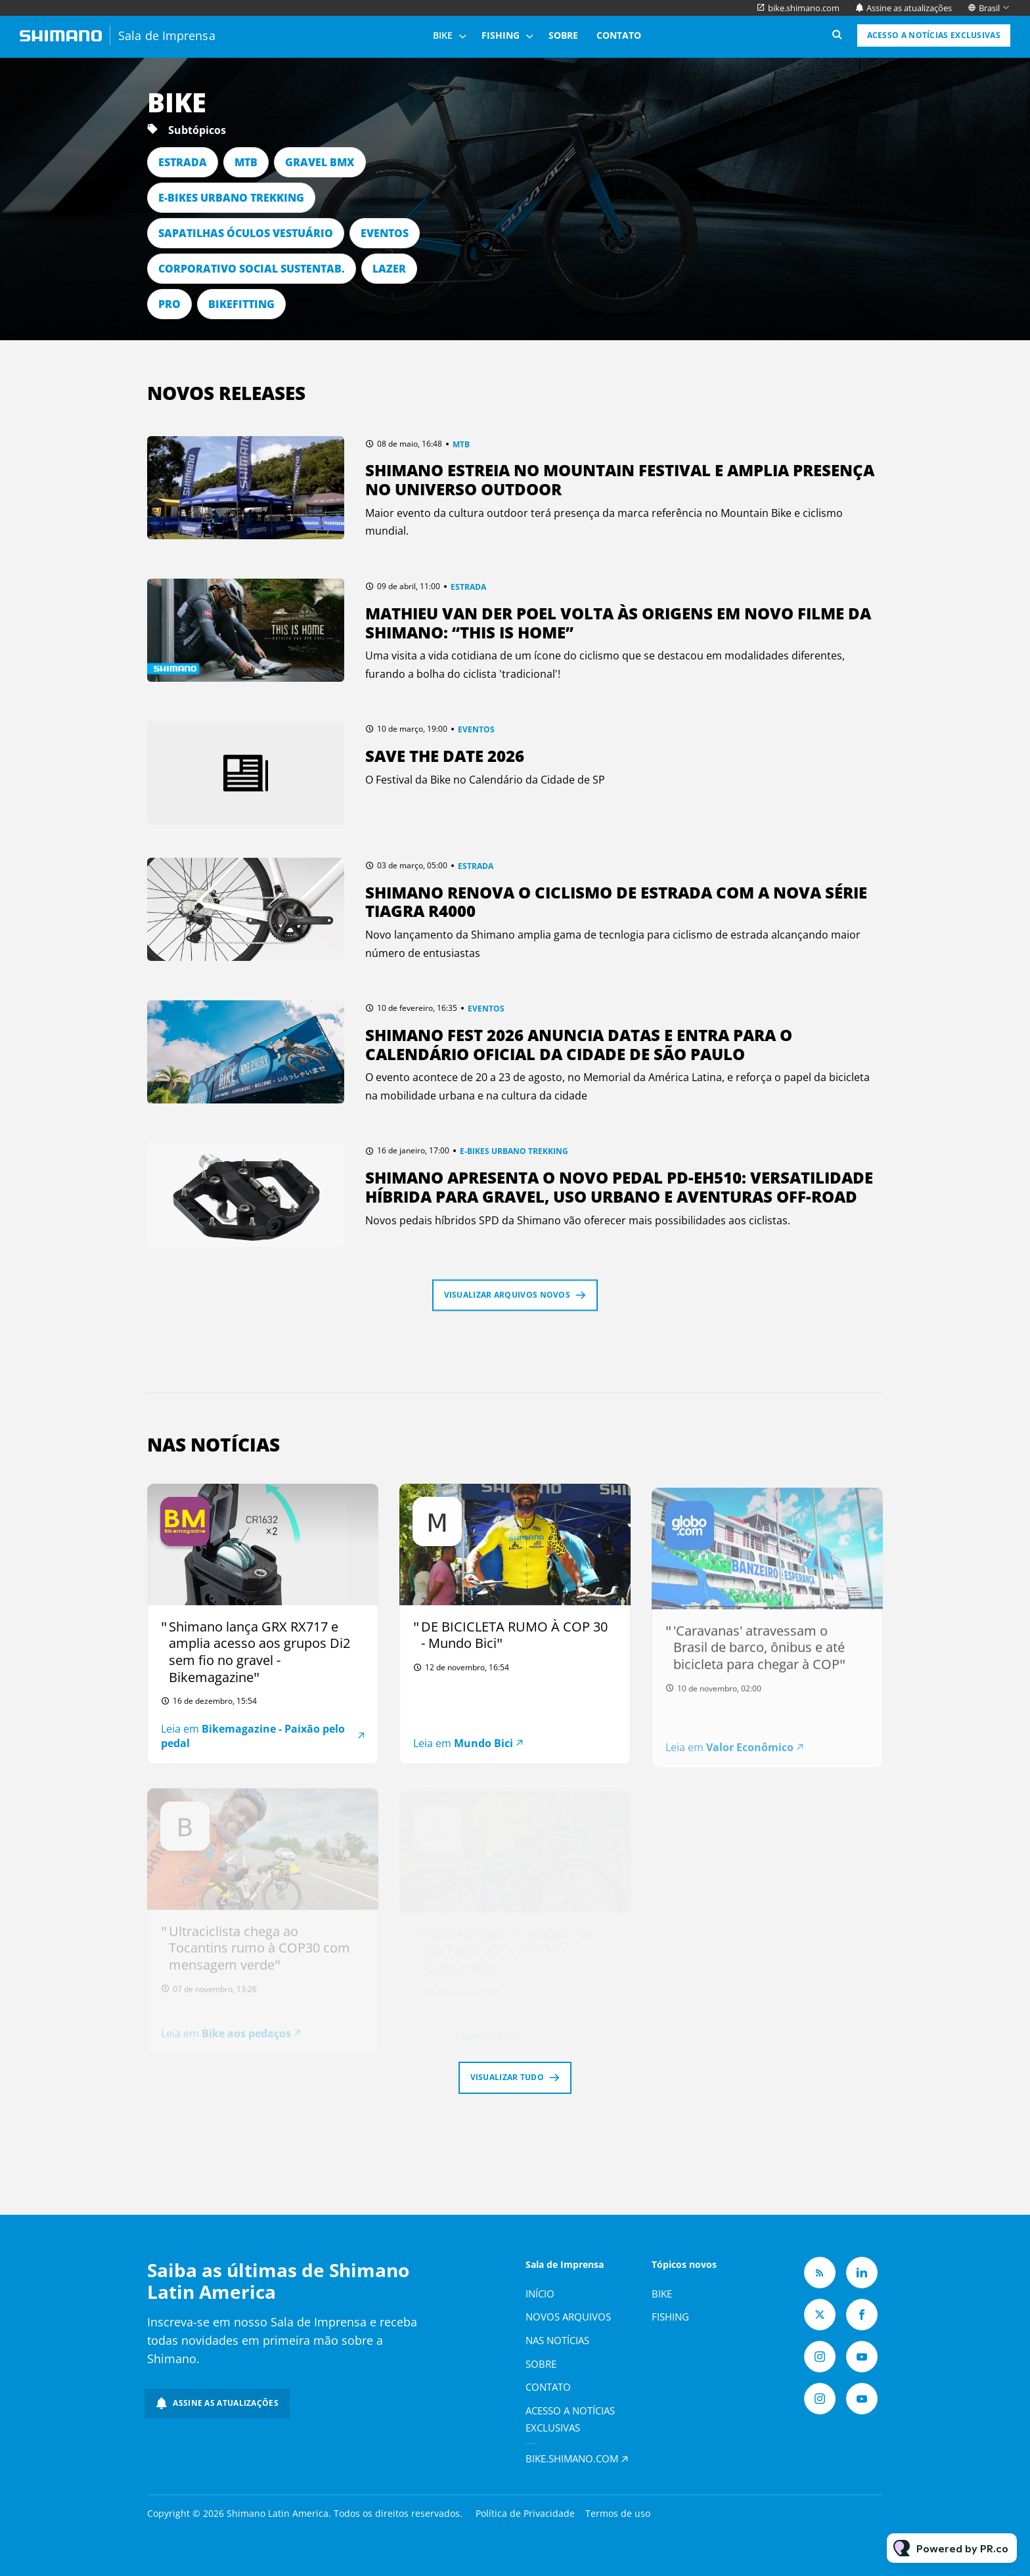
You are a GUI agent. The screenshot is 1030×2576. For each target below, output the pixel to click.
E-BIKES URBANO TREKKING (231, 197)
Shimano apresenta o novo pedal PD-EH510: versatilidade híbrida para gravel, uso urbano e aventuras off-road (619, 1186)
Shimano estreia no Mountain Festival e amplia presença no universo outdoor (619, 479)
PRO (169, 304)
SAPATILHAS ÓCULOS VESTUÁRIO (245, 233)
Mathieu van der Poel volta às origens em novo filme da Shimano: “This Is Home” (618, 622)
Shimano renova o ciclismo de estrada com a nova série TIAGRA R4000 (616, 901)
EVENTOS (385, 233)
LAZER (389, 268)
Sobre (563, 35)
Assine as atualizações (909, 8)
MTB (246, 162)
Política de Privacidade (525, 2513)
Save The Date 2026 (444, 755)
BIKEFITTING (241, 304)
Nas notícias (557, 2340)
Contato (618, 35)
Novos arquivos (568, 2316)
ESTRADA (182, 162)
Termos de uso (617, 2513)
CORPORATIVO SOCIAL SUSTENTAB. (251, 268)
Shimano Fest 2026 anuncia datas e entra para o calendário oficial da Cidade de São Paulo (578, 1044)
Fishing (500, 35)
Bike (443, 35)
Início (540, 2293)
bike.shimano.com (804, 8)
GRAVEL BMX (320, 162)
